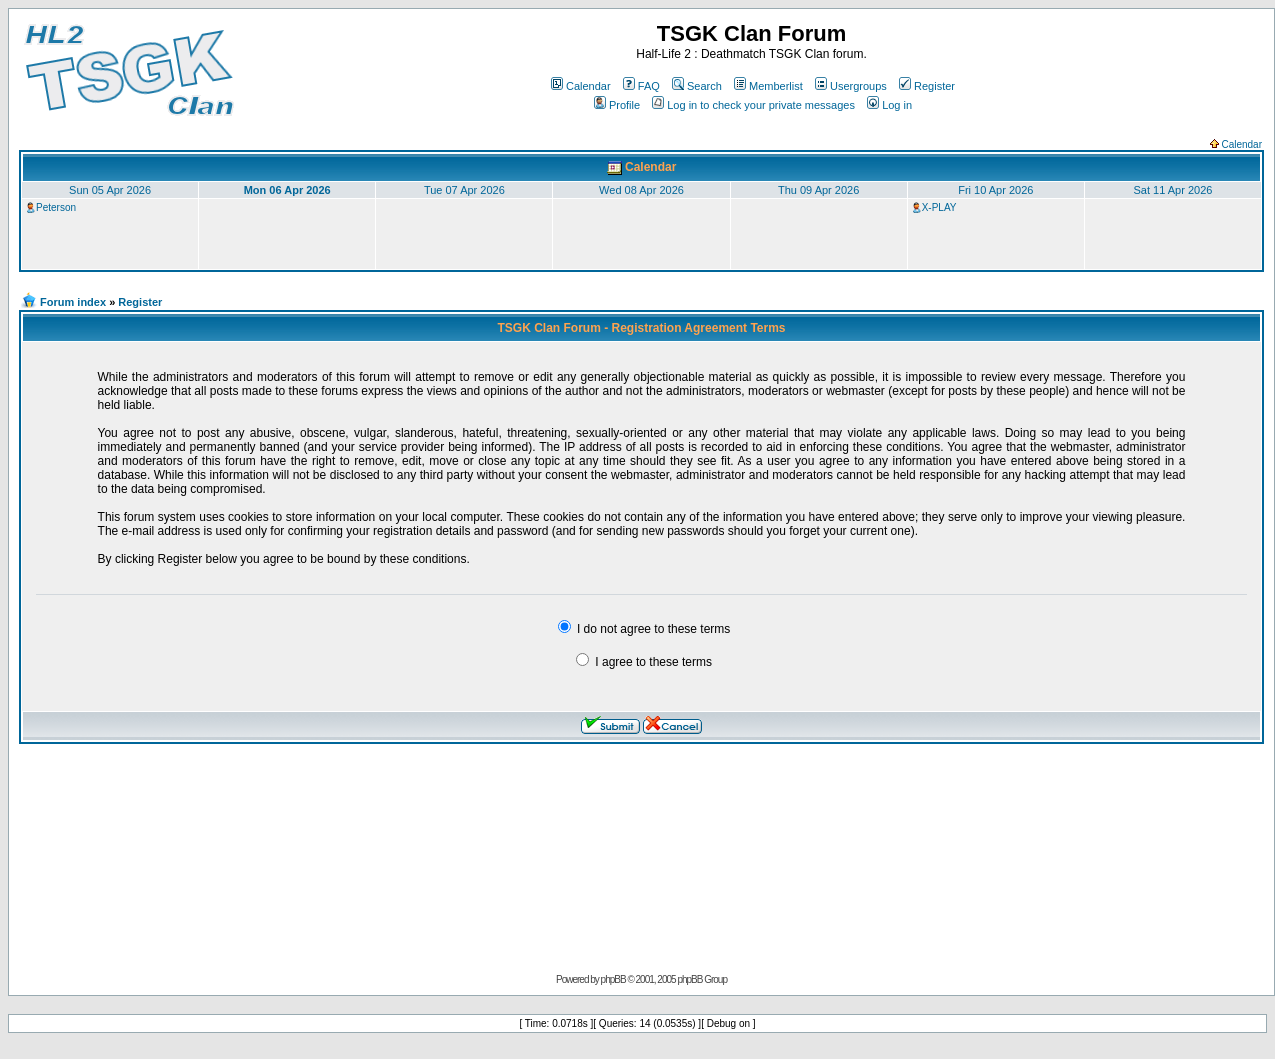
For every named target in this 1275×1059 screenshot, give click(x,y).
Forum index (73, 302)
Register (927, 86)
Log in (889, 105)
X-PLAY (939, 207)
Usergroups (851, 86)
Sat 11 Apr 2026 (1172, 190)
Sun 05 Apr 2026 (110, 190)
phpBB (613, 979)
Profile (617, 105)
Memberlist (768, 86)
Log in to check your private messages (753, 105)
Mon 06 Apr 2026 (287, 190)
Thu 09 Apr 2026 (818, 190)
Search (697, 86)
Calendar (581, 86)
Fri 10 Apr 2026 (995, 190)
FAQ (641, 86)
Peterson (56, 207)
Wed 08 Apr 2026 (641, 190)
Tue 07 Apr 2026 (464, 190)
